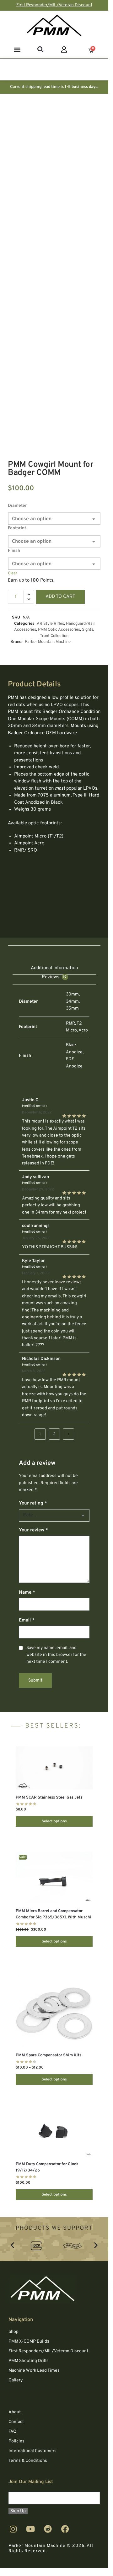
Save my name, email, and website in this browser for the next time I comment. (56, 1655)
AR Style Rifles (50, 623)
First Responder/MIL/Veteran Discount (54, 5)
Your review (33, 1530)
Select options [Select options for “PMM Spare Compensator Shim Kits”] (54, 2079)
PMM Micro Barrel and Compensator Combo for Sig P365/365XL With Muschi (53, 1914)
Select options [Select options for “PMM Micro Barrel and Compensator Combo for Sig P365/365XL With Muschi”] (54, 1941)
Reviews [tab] (55, 977)
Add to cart (60, 597)
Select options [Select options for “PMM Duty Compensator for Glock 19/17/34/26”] (54, 2194)
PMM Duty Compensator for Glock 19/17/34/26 (47, 2167)
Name (27, 1593)
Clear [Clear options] (12, 573)
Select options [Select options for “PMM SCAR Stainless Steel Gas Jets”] (54, 1821)
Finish (14, 550)
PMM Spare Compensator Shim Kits (48, 2055)
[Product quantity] (16, 596)
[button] (17, 49)
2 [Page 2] (54, 1434)
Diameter (17, 505)
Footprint (17, 528)
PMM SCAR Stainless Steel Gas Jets (49, 1797)
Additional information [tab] (54, 968)
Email (27, 1620)
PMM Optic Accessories (59, 629)
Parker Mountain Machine (48, 641)
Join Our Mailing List (30, 2482)
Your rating (33, 1503)
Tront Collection (54, 636)
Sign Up (18, 2511)
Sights (87, 629)
